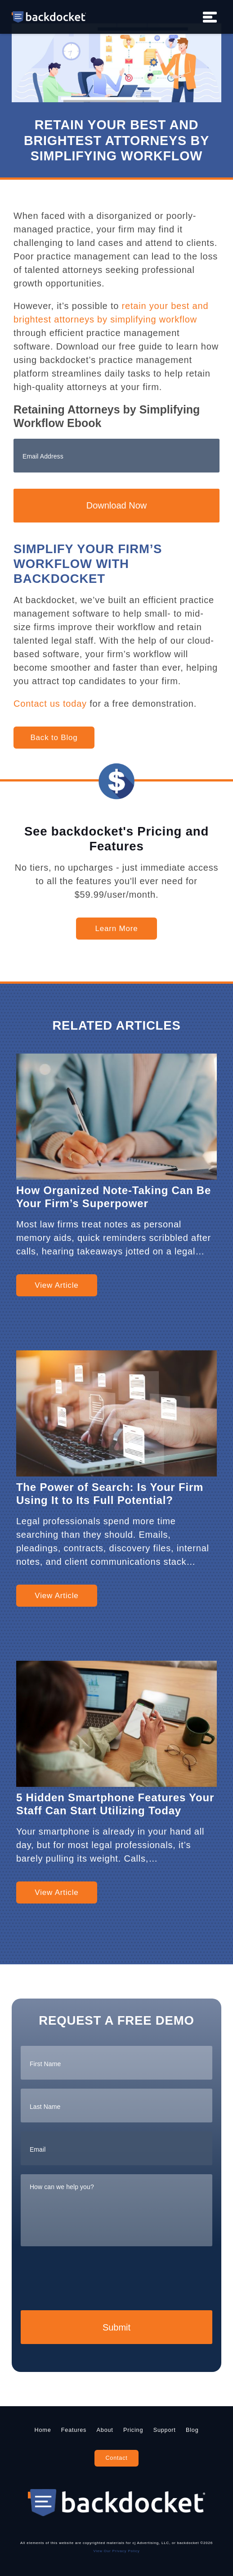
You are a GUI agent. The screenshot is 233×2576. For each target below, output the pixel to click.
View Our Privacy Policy (116, 2551)
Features (73, 2430)
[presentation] (89, 2276)
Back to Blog (53, 737)
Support (164, 2430)
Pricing (133, 2430)
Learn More (116, 928)
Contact (116, 2458)
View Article (56, 1285)
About (105, 2430)
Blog (192, 2430)
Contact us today (50, 704)
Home (43, 2430)
